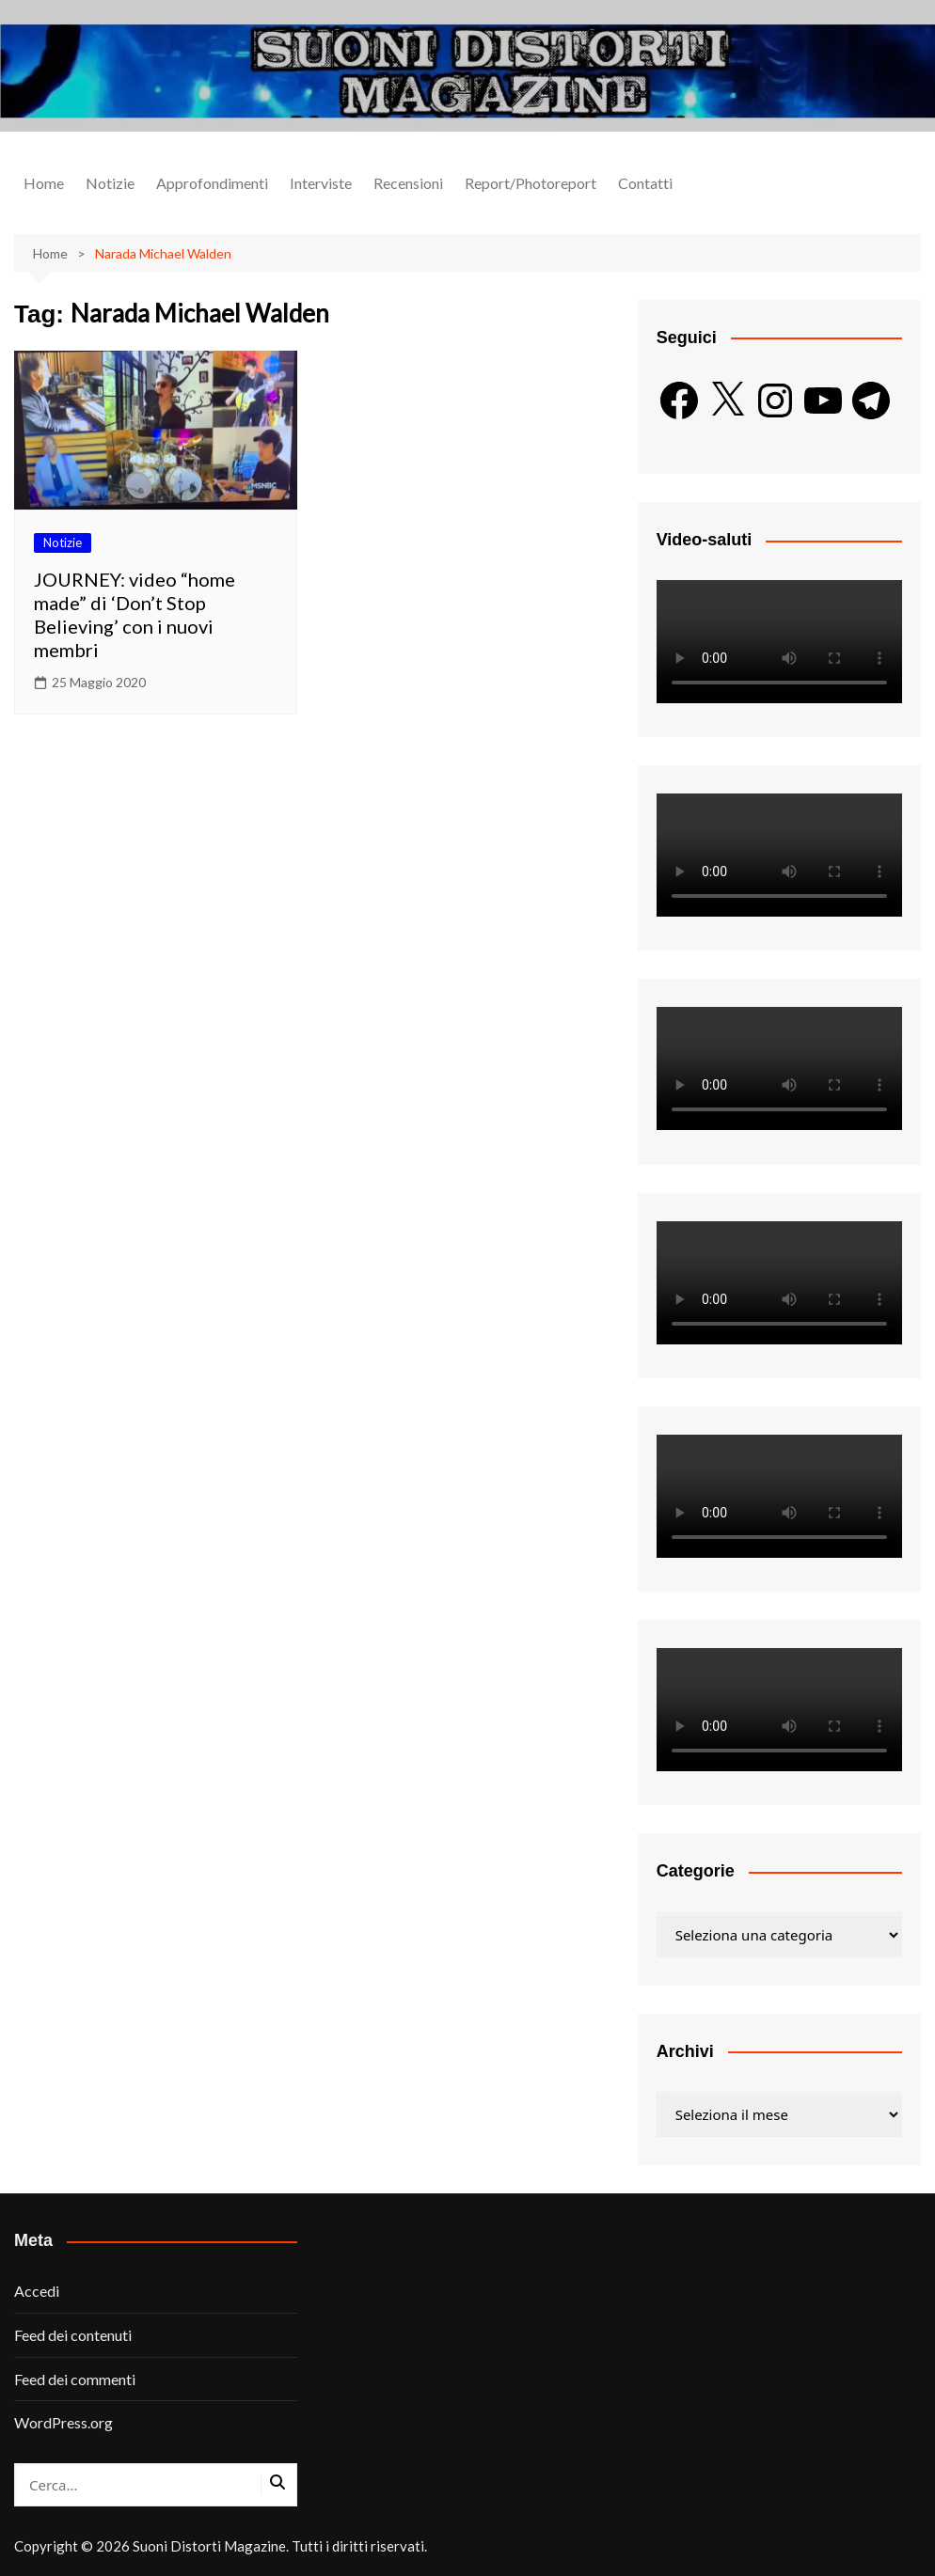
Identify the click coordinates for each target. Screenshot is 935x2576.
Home (44, 183)
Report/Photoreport (530, 183)
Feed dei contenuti (73, 2335)
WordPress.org (63, 2422)
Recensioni (408, 183)
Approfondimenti (212, 183)
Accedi (36, 2291)
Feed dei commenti (74, 2379)
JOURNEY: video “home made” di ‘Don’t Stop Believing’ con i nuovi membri (134, 614)
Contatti (645, 183)
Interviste (321, 183)
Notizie (110, 183)
